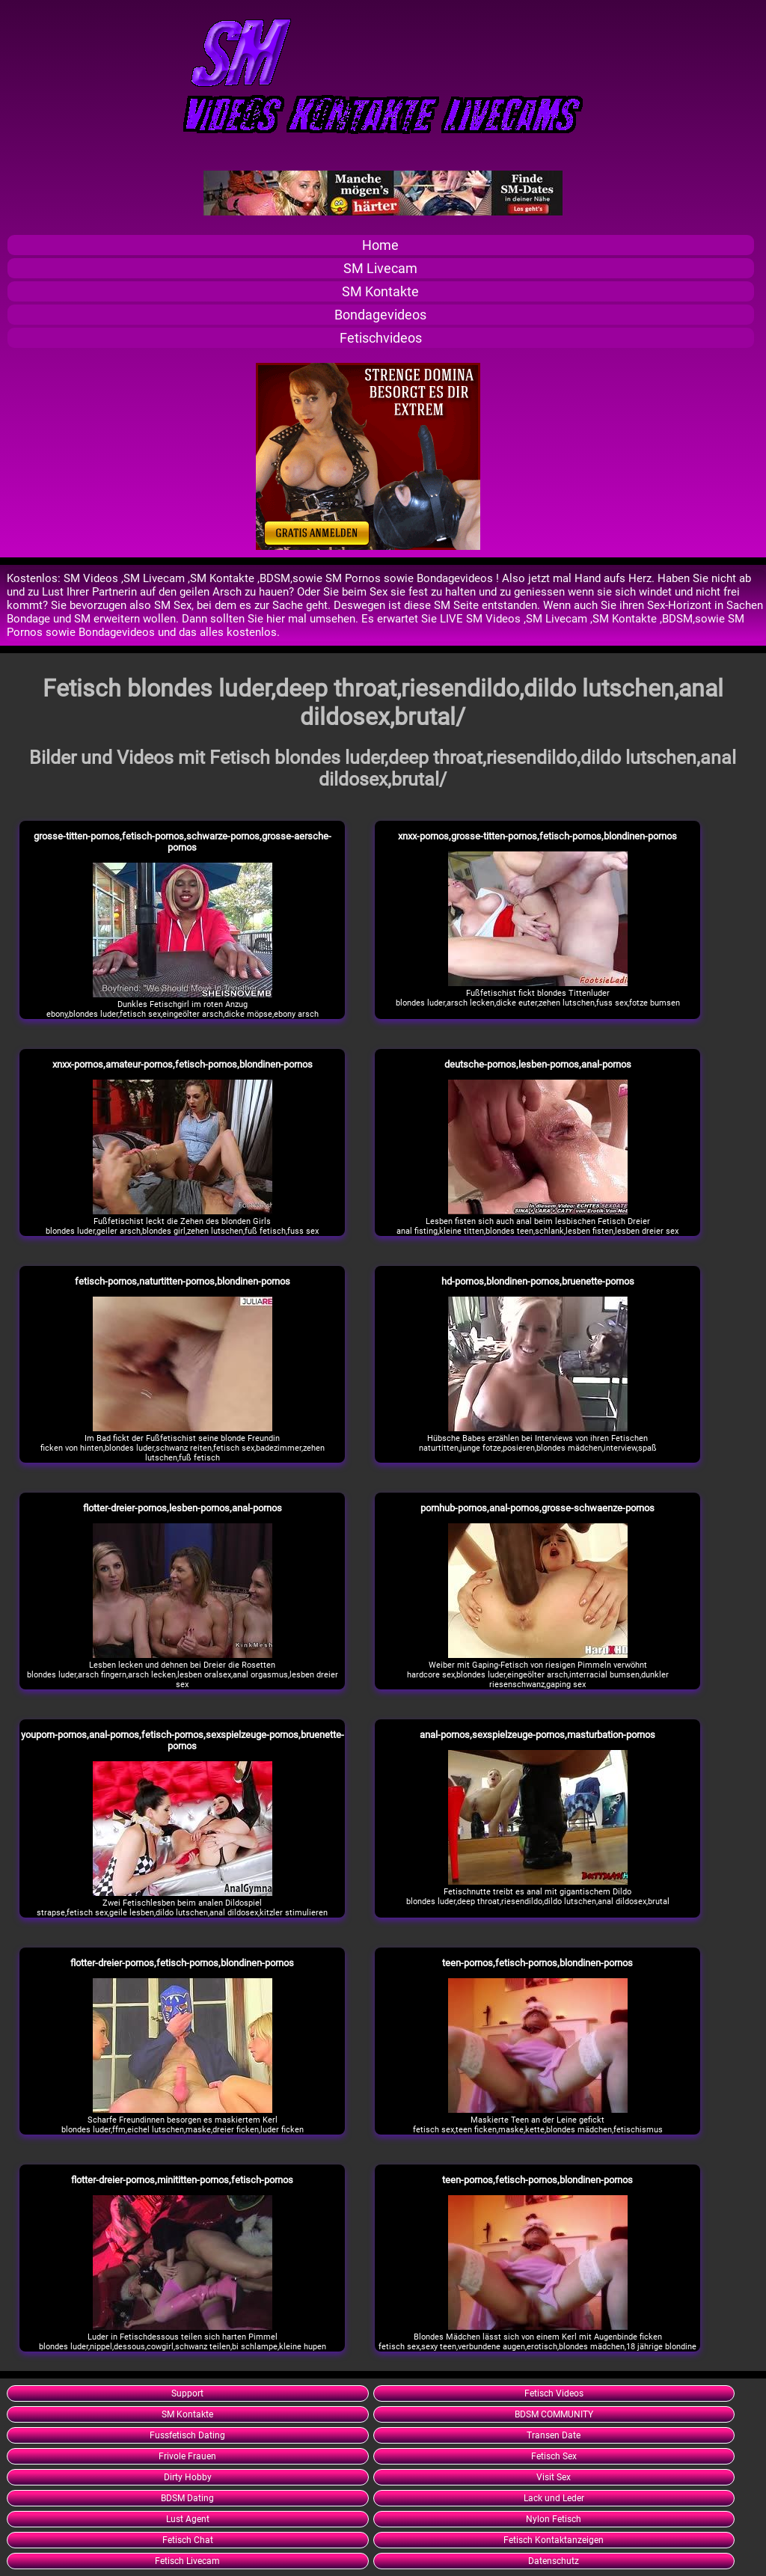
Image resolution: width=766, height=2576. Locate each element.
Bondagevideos (380, 314)
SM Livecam (380, 268)
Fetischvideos (381, 338)
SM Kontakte (380, 291)
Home (380, 245)
